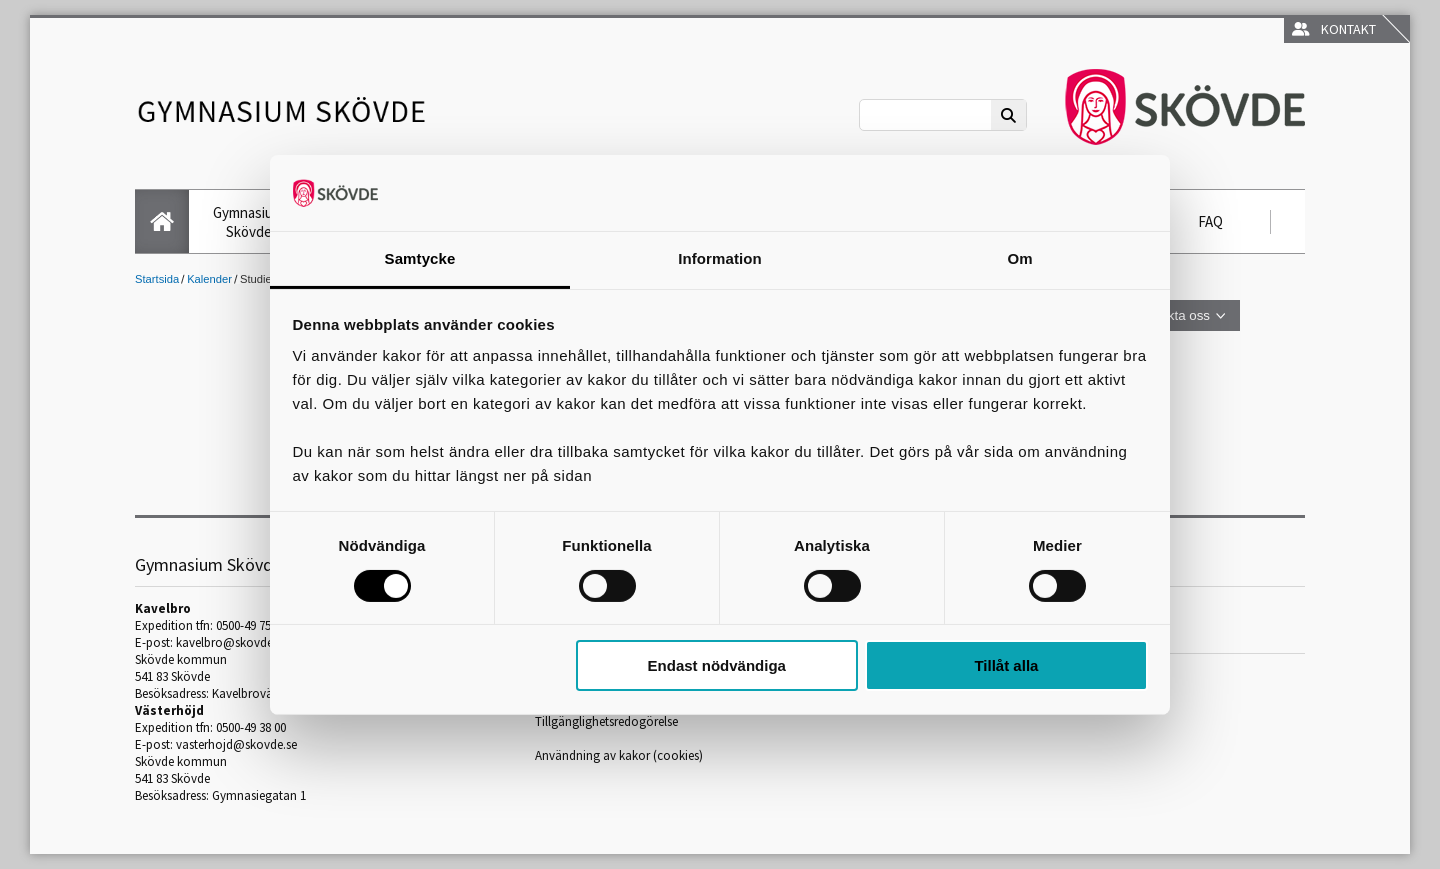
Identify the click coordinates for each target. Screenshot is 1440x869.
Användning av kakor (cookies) (619, 755)
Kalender (209, 279)
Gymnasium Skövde (248, 222)
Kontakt (1334, 29)
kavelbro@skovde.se (231, 642)
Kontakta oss (1171, 315)
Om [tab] (1019, 258)
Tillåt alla (1006, 665)
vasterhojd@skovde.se (236, 744)
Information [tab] (720, 258)
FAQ (1210, 221)
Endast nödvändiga (717, 665)
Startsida (157, 279)
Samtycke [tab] (420, 258)
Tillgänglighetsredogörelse (606, 721)
